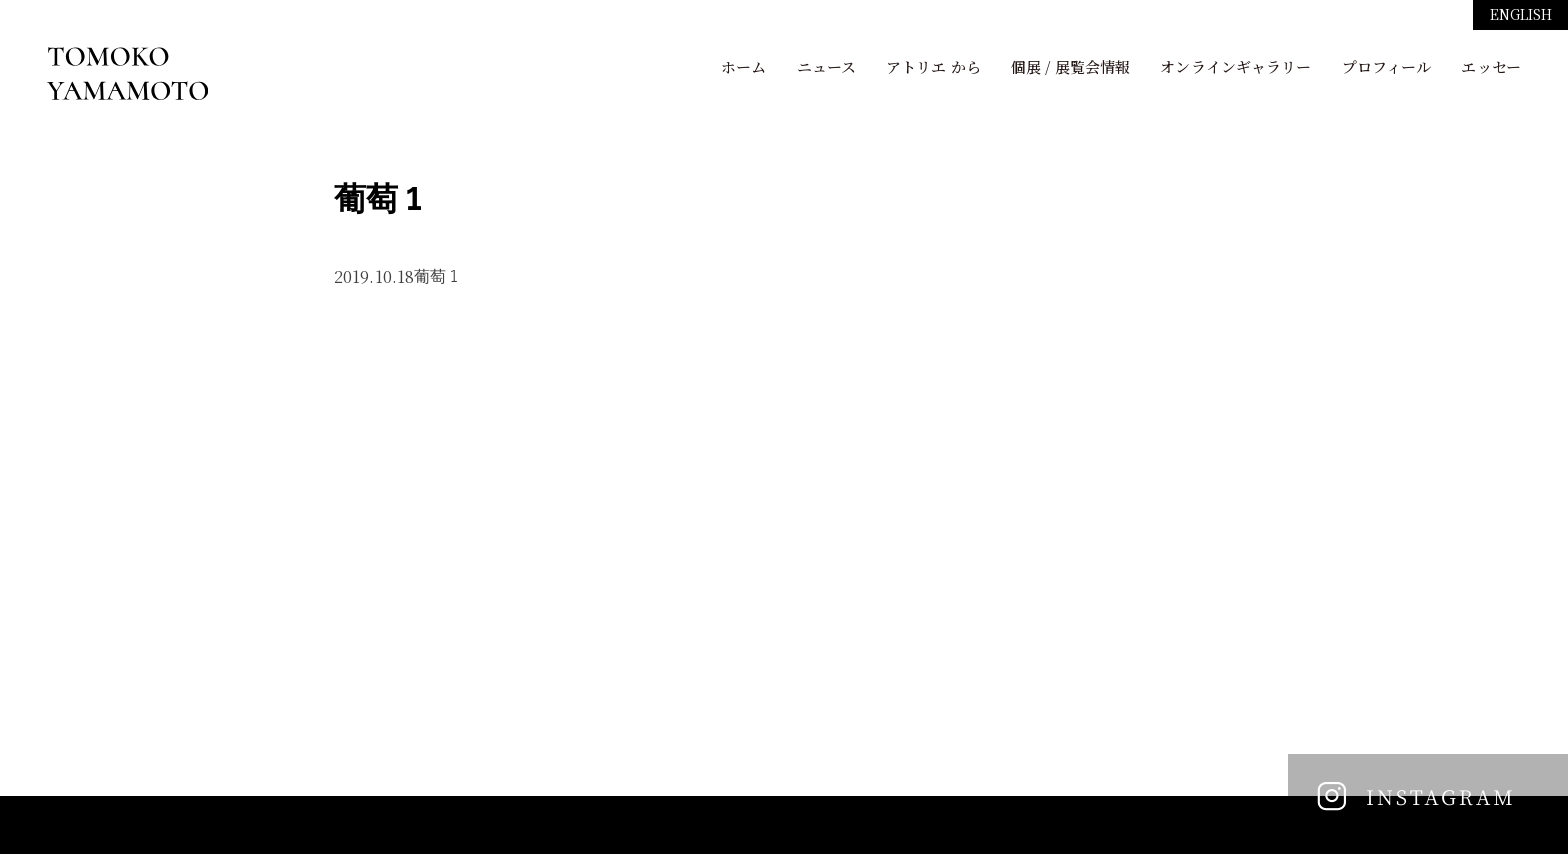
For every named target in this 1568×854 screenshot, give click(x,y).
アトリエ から (933, 66)
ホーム (743, 66)
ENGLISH (1521, 14)
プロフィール (1387, 66)
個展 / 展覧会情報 (1070, 66)
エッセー (1490, 66)
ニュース (826, 66)
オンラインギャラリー (1235, 66)
